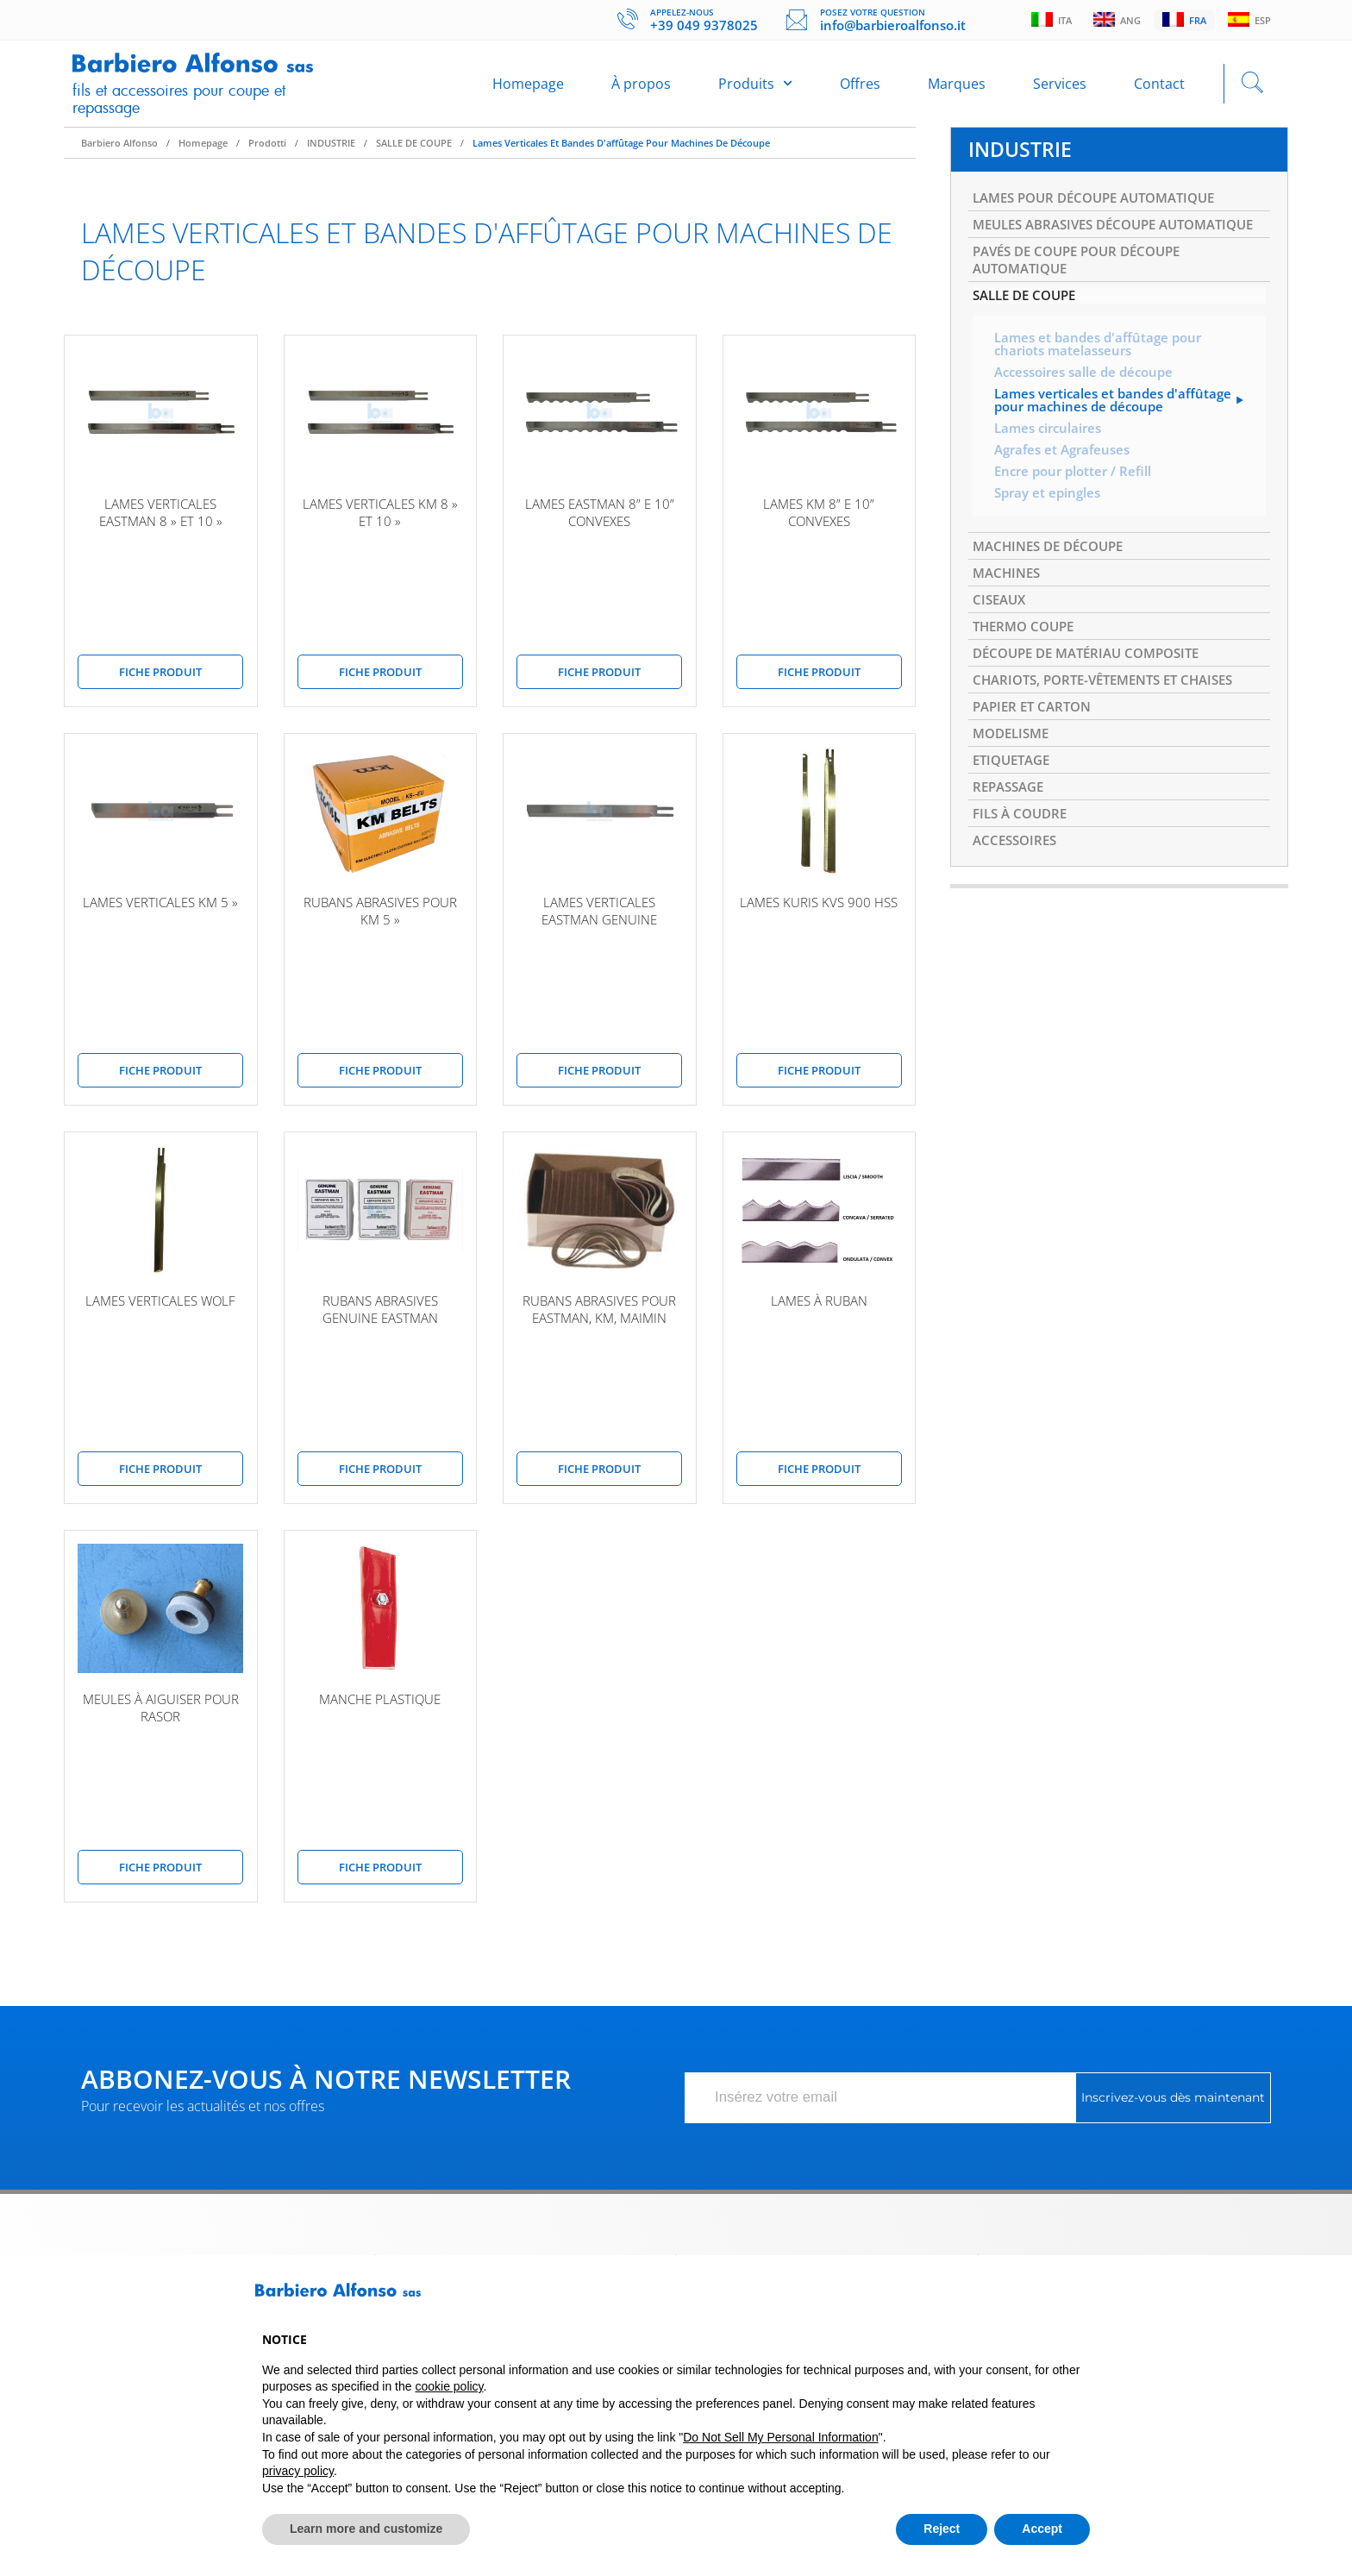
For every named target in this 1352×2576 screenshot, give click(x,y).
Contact (1159, 87)
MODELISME (1014, 790)
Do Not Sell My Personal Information (780, 2437)
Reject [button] (941, 2528)
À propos (641, 87)
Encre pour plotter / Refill (1076, 516)
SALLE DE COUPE (414, 151)
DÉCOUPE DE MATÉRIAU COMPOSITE (1095, 705)
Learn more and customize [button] (366, 2528)
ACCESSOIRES (1017, 904)
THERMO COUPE (1027, 677)
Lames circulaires (1051, 471)
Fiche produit (160, 680)
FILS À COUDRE (1023, 876)
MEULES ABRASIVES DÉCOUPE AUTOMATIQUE (1072, 247)
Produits (755, 87)
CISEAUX (1001, 648)
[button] (1081, 2296)
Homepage (528, 87)
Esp (1248, 20)
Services (1059, 87)
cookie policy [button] (449, 2386)
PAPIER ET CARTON (1036, 762)
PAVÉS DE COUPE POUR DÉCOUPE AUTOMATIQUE (1085, 294)
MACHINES (1009, 620)
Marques (957, 87)
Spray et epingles (1050, 538)
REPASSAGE (1011, 847)
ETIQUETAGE (1015, 819)
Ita (1045, 20)
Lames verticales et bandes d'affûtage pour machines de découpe (621, 151)
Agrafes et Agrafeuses (1066, 493)
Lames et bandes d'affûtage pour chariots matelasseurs (1102, 383)
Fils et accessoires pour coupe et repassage (190, 102)
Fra (1182, 20)
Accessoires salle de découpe (1089, 412)
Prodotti (267, 151)
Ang (1112, 20)
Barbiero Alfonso (119, 151)
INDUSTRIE (331, 151)
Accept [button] (1042, 2528)
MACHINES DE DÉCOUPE (1054, 591)
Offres (860, 87)
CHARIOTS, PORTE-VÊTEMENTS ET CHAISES (1113, 733)
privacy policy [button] (298, 2471)
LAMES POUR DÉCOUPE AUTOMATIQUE (1104, 208)
